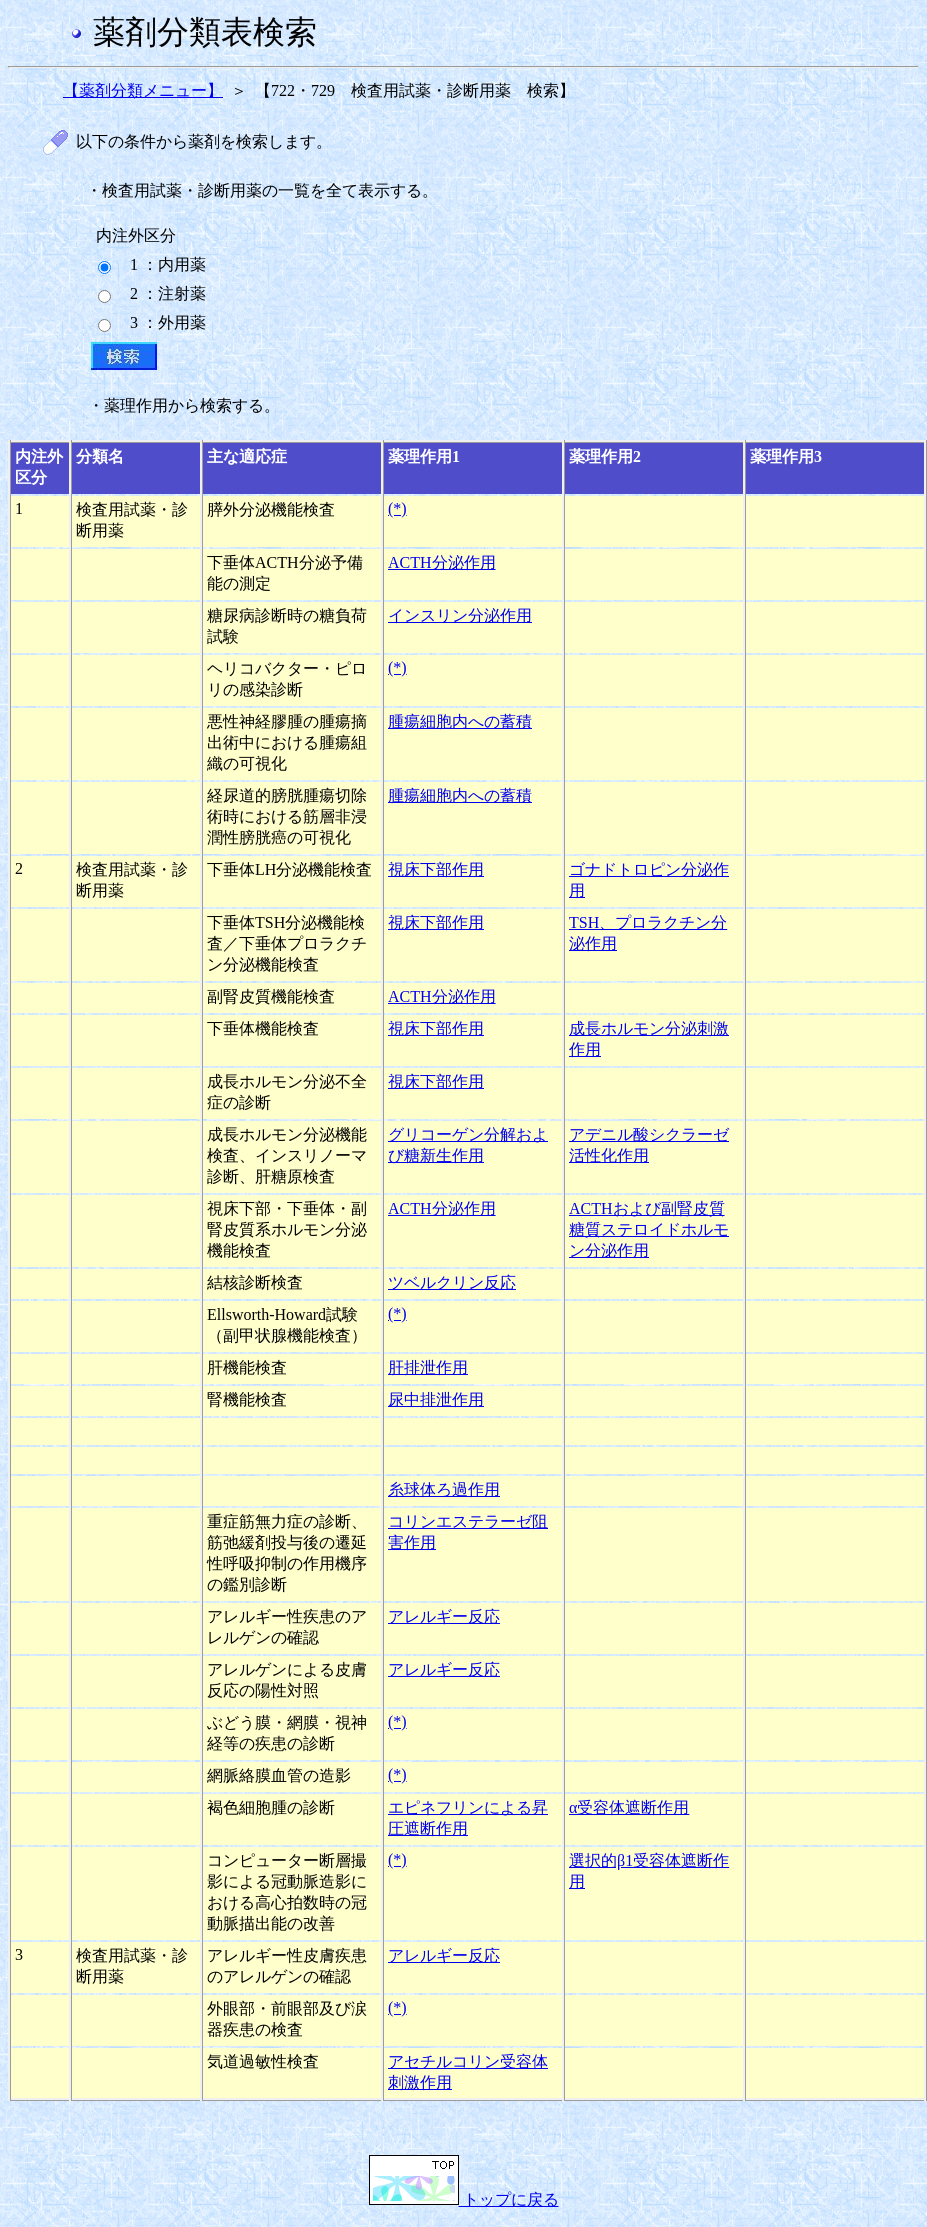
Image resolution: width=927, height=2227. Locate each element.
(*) (397, 508)
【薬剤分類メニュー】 (143, 90)
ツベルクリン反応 (452, 1282)
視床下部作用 (436, 869)
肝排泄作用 (428, 1367)
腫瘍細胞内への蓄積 (460, 721)
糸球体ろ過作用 (444, 1489)
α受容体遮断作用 (629, 1807)
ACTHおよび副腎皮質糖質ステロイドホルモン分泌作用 (649, 1229)
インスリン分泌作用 (460, 615)
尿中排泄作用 (436, 1399)
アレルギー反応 (444, 1616)
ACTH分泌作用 (442, 562)
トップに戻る (464, 2199)
